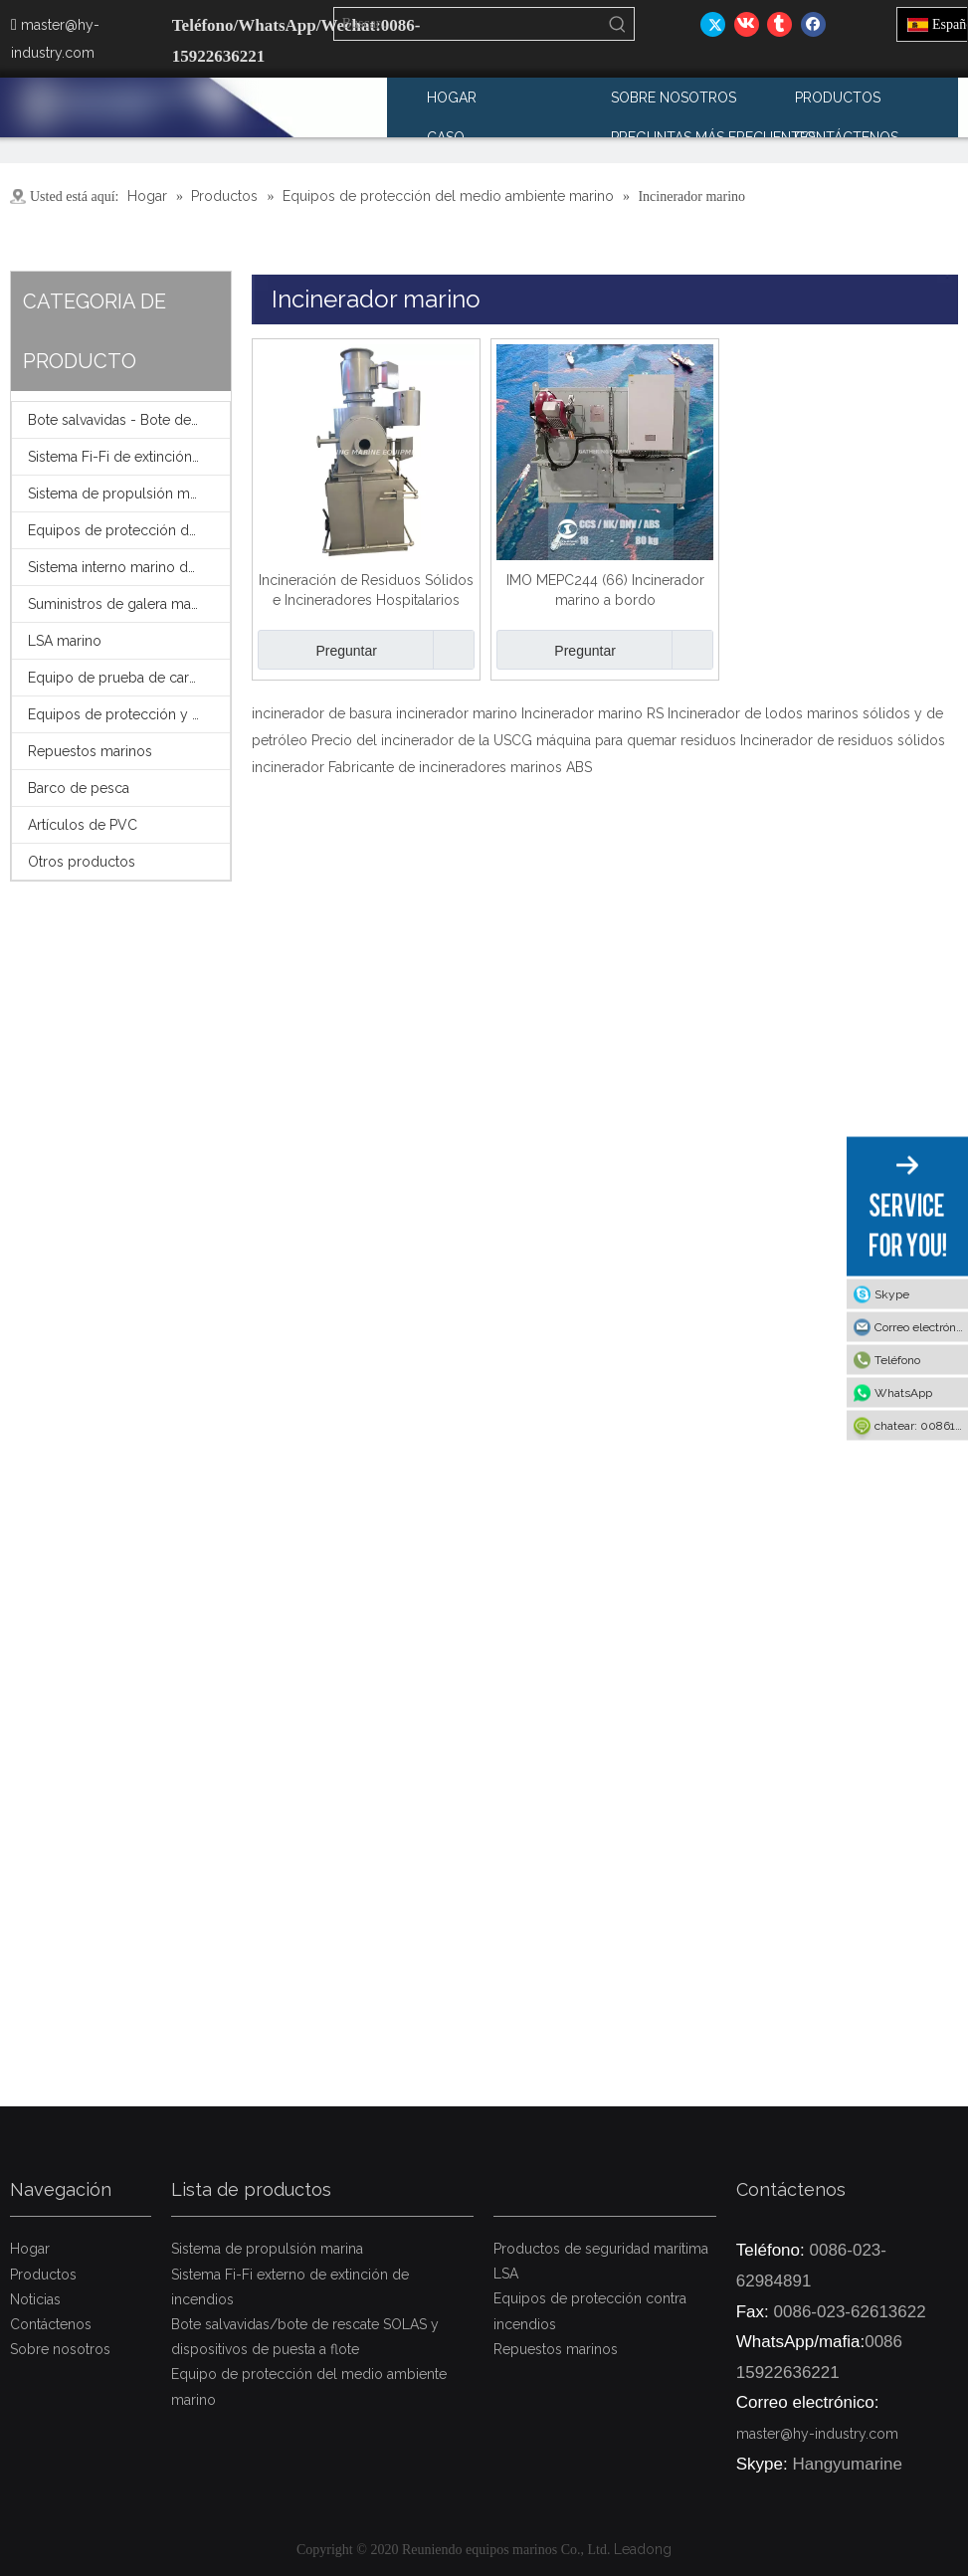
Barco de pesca (78, 788)
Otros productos (81, 862)
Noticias (35, 2299)
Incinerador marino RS (592, 713)
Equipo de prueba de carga (116, 678)
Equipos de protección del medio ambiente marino (129, 530)
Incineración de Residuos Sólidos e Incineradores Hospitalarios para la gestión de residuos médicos (366, 591)
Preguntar (317, 650)
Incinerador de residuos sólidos (842, 740)
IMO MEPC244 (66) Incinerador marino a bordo (605, 590)
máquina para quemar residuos (636, 740)
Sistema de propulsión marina (124, 493)
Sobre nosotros (60, 2349)
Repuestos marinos (90, 751)
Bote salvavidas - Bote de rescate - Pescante (129, 420)
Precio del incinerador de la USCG (421, 740)
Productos (43, 2274)
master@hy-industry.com (817, 2434)
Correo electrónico (921, 1326)
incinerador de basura (322, 713)
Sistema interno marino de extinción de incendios (129, 567)
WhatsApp (903, 1392)
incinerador (288, 767)
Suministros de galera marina (121, 604)
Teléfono (897, 1359)
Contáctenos (51, 2324)
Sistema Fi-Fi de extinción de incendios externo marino (129, 457)
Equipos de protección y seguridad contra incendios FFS (129, 714)
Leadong (643, 2549)
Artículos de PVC (82, 825)
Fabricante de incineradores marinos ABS (460, 767)
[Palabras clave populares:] (618, 24)
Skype (891, 1293)
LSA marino (64, 641)
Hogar (30, 2249)
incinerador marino (456, 713)
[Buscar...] (468, 24)
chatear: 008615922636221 (921, 1425)
